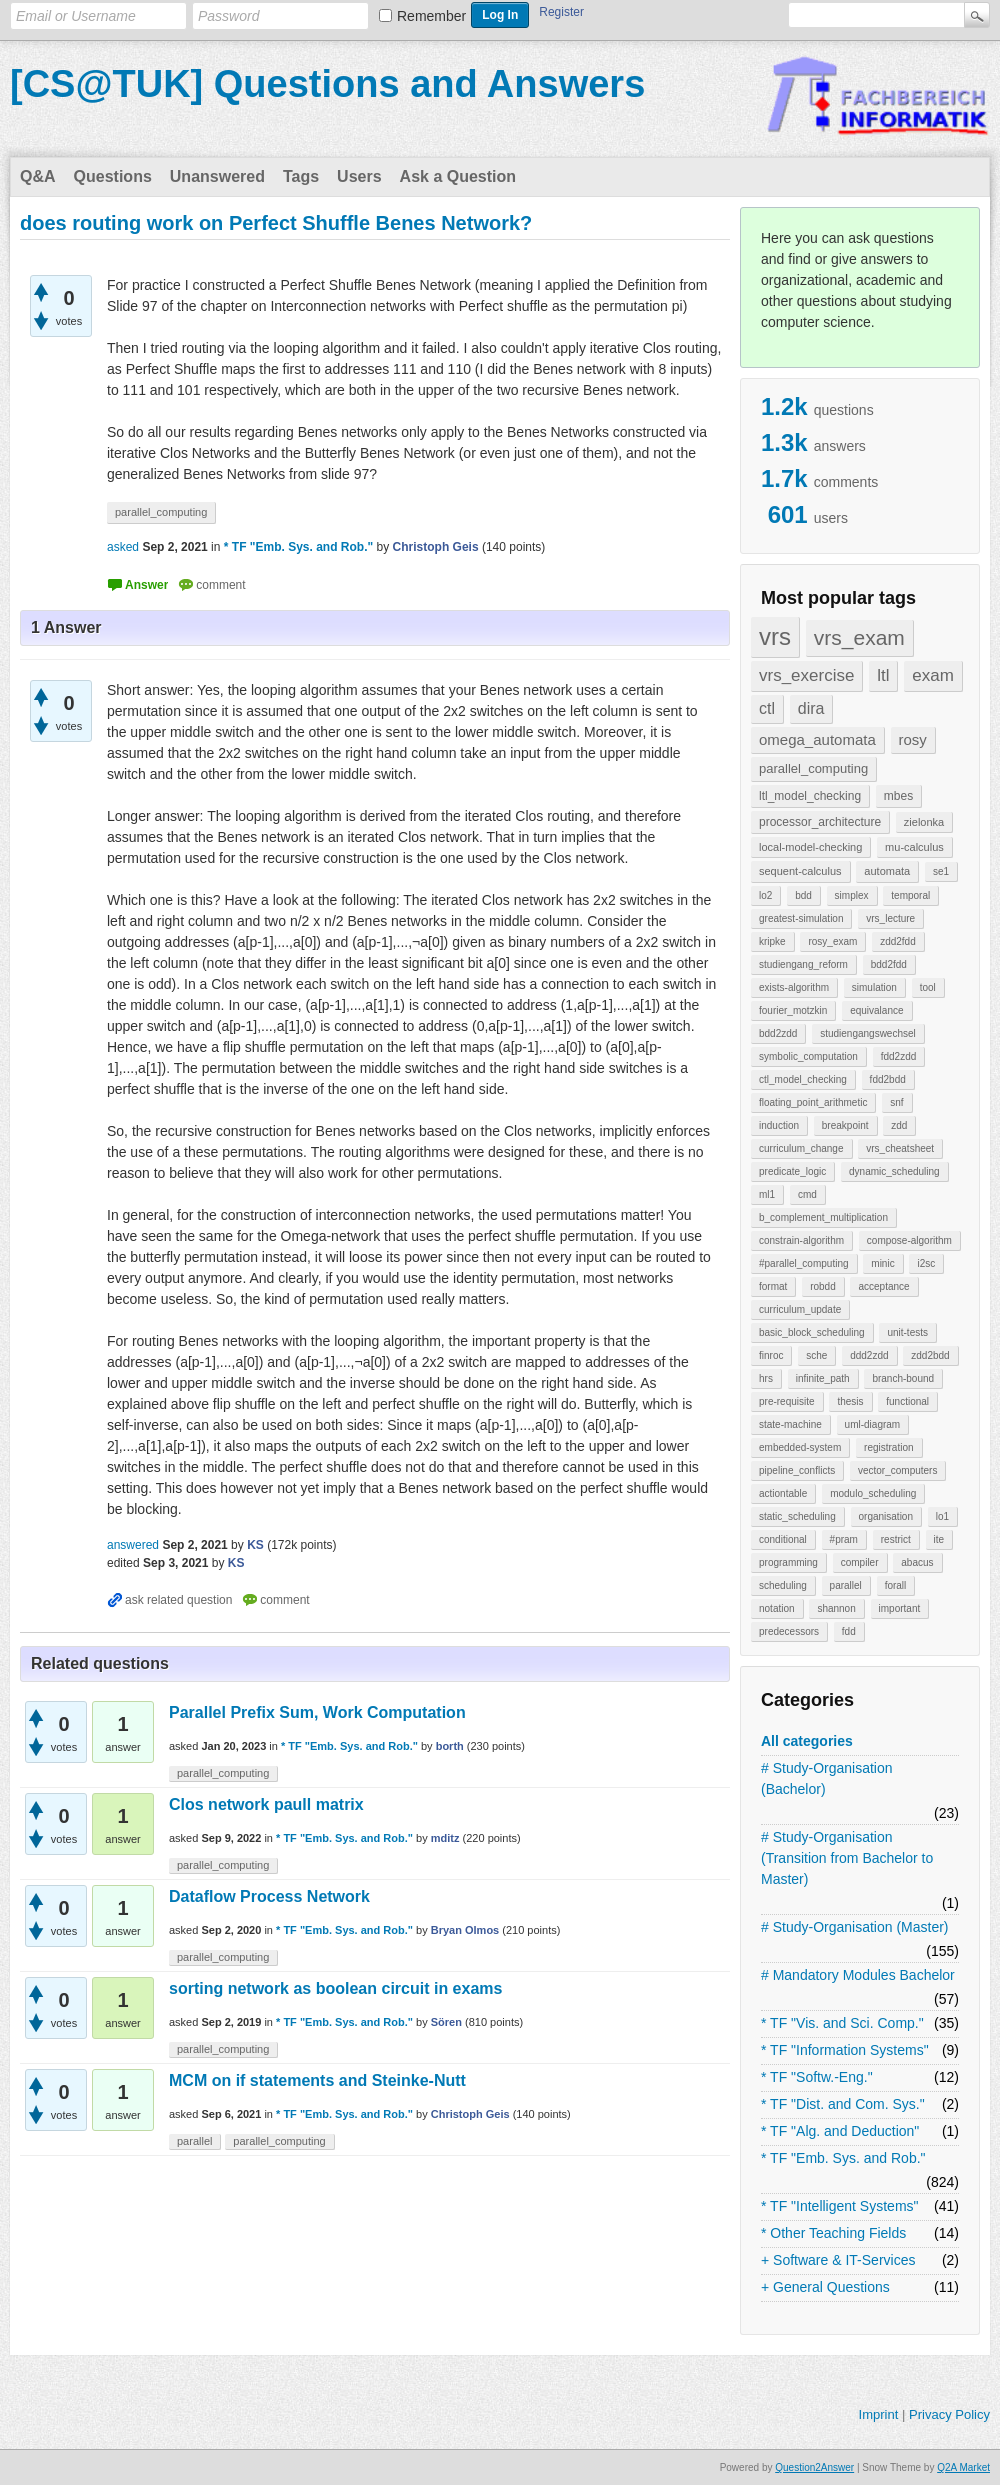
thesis (850, 1401)
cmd (807, 1194)
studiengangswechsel (868, 1033)
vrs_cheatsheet (900, 1148)
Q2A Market (963, 2467)
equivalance (876, 1010)
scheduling (783, 1585)
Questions (113, 176)
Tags (301, 176)
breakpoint (845, 1125)
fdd (849, 1631)
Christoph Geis (470, 2114)
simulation (874, 987)
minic (882, 1263)
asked (123, 547)
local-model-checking (810, 847)
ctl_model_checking (803, 1079)
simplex (852, 895)
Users (359, 176)
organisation (886, 1516)
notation (777, 1608)
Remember (431, 16)
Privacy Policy (949, 2414)
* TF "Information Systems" (845, 2050)
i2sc (926, 1263)
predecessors (789, 1631)
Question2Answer (814, 2467)
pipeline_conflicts (797, 1470)
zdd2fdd (898, 941)
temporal (910, 895)
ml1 (767, 1194)
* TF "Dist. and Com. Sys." (843, 2104)
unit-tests (907, 1332)
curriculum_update (800, 1309)
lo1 (942, 1516)
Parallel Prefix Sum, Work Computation (317, 1712)
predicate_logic (792, 1171)
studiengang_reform (803, 964)
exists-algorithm (794, 987)
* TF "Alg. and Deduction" (840, 2131)
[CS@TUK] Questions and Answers (327, 84)
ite (939, 1539)
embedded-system (800, 1447)
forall (896, 1585)
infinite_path (823, 1378)
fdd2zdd (899, 1056)
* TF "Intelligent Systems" (840, 2206)
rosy (913, 739)
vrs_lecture (890, 918)
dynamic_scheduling (894, 1171)
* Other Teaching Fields (833, 2233)
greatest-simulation (801, 918)
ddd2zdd (869, 1355)
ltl (883, 675)
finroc (771, 1355)
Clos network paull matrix (266, 1804)
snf (896, 1102)
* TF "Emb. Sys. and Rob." (843, 2158)
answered (133, 1545)
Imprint (879, 2414)
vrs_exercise (806, 675)
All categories (807, 1741)
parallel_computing (813, 768)
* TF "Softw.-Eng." (817, 2077)
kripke (772, 941)
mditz (445, 1838)
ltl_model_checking (810, 796)
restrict (896, 1539)
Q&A (38, 176)
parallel (846, 1585)
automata (887, 871)
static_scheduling (797, 1516)
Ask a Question (458, 176)
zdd (899, 1125)
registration (888, 1447)
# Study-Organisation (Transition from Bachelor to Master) (847, 1858)
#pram (844, 1539)
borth (450, 1746)
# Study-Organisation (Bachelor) (827, 1778)
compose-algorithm (909, 1240)
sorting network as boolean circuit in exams (335, 1988)
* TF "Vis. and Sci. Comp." (842, 2023)
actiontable (783, 1493)
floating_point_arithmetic (813, 1102)
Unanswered (217, 176)
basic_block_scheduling (812, 1332)
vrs (775, 636)
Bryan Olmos (465, 1930)
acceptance (883, 1286)
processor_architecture (820, 822)
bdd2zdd (778, 1033)
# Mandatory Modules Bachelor (858, 1975)
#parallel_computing (804, 1263)
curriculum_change (801, 1148)
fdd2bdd (888, 1079)
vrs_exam (859, 637)
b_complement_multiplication (823, 1217)
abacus (917, 1562)
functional (907, 1401)
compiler (860, 1562)
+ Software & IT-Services (838, 2260)
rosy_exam (832, 941)
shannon (836, 1608)
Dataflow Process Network (269, 1896)
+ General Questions (825, 2287)
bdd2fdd (889, 964)
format (773, 1286)
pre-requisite (787, 1401)
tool (928, 987)
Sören (446, 2022)
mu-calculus (914, 847)
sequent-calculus (800, 871)
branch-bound (903, 1378)
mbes (898, 796)
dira (811, 708)
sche (816, 1355)
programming (788, 1562)
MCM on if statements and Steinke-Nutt (317, 2080)
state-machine (790, 1424)
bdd (803, 895)
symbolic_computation (808, 1056)
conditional (783, 1539)
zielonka (924, 822)
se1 (941, 871)
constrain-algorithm (801, 1240)
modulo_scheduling (873, 1493)
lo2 (765, 895)
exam (933, 675)
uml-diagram (873, 1424)
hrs (766, 1378)
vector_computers (897, 1470)
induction (779, 1125)
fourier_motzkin (793, 1010)
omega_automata (817, 739)
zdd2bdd (930, 1355)
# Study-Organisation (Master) (855, 1927)
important (900, 1608)
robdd (823, 1286)
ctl (767, 708)
